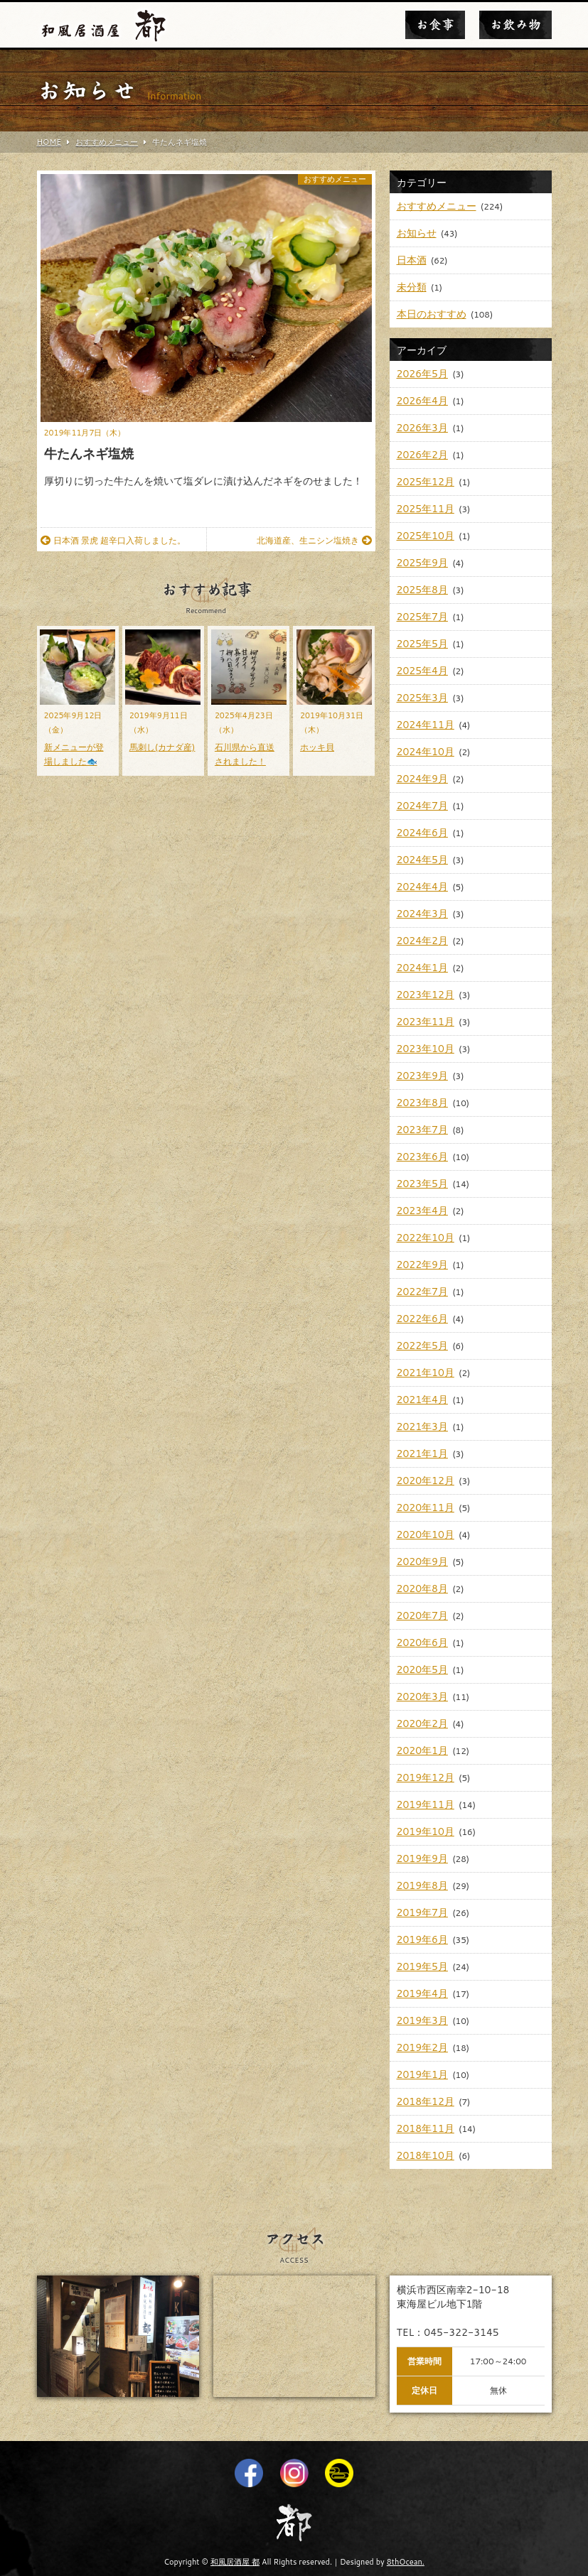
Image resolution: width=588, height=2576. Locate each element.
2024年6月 (422, 833)
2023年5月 (422, 1183)
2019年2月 (422, 2047)
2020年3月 (422, 1696)
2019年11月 (425, 1804)
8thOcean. (405, 2561)
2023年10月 (425, 1048)
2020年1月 (422, 1750)
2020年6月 (422, 1642)
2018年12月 (425, 2101)
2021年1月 (422, 1453)
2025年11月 (425, 509)
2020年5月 (422, 1669)
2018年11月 (425, 2128)
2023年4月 (422, 1210)
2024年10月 (425, 752)
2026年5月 (422, 374)
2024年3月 (422, 914)
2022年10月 (425, 1237)
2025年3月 (422, 698)
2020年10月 (425, 1534)
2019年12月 (425, 1777)
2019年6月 (422, 1939)
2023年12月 (425, 994)
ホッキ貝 (317, 747)
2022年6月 (422, 1318)
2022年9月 (422, 1264)
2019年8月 (422, 1885)
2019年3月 (422, 2020)
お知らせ (417, 233)
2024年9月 (422, 779)
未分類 (412, 287)
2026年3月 (422, 428)
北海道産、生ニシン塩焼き (314, 540)
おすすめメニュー (335, 179)
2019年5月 (422, 1966)
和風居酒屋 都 (235, 2561)
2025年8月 (422, 590)
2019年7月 (422, 1912)
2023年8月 (422, 1102)
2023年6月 (422, 1156)
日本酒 (412, 260)
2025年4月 (422, 671)
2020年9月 (422, 1561)
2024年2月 (422, 940)
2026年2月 (422, 455)
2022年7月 (422, 1291)
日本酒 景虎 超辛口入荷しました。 (113, 540)
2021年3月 (422, 1426)
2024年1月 (422, 967)
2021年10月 (425, 1372)
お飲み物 (515, 24)
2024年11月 (425, 725)
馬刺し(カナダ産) (162, 747)
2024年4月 (422, 887)
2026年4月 (422, 401)
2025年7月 (422, 617)
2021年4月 (422, 1399)
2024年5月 (422, 860)
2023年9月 (422, 1075)
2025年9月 (422, 563)
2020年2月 (422, 1723)
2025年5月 (422, 644)
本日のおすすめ (431, 314)
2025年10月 (425, 536)
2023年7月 (422, 1129)
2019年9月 (422, 1858)
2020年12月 (425, 1480)
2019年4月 (422, 1993)
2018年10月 (425, 2155)
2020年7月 (422, 1615)
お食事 (435, 24)
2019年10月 (425, 1831)
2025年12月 (425, 482)
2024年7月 (422, 806)
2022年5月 (422, 1345)
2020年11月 (425, 1507)
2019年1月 (422, 2074)
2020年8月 (422, 1588)
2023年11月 (425, 1021)
